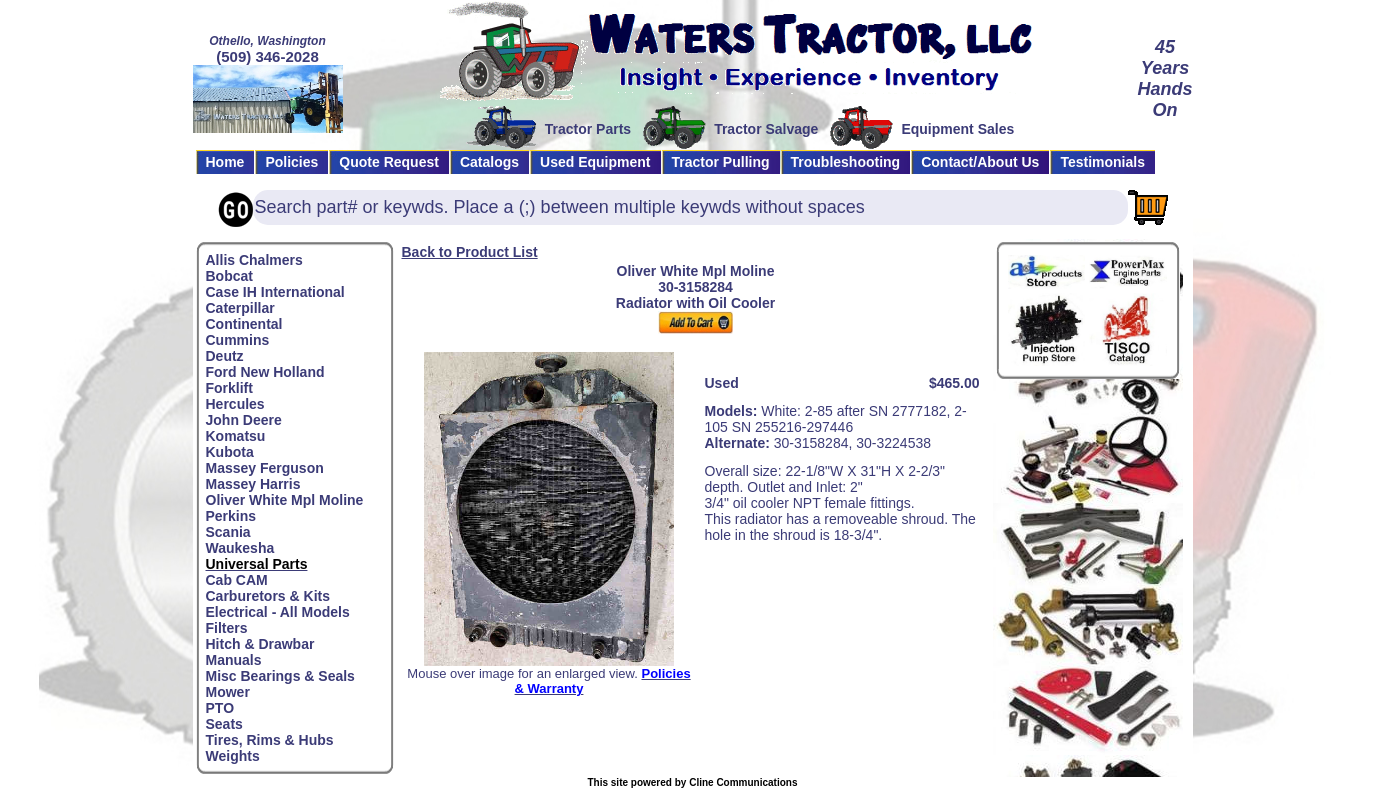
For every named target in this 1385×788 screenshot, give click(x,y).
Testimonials (1102, 162)
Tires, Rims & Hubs (270, 740)
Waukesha (240, 548)
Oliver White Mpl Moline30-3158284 (696, 279)
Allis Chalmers (254, 260)
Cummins (238, 340)
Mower (228, 692)
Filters (227, 628)
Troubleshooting (846, 162)
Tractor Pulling (721, 162)
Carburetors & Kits (268, 596)
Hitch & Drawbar (260, 644)
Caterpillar (240, 308)
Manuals (234, 660)
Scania (228, 532)
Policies (291, 162)
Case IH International (275, 292)
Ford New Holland (265, 372)
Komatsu (236, 436)
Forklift (229, 388)
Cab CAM (237, 580)
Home (225, 162)
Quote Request (389, 162)
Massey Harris (253, 484)
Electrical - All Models (278, 612)
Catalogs (489, 162)
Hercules (235, 404)
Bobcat (229, 276)
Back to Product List (470, 252)
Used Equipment (595, 162)
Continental (244, 324)
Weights (233, 756)
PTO (220, 708)
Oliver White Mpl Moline (285, 500)
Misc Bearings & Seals (280, 676)
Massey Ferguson (265, 468)
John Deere (244, 420)
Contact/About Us (980, 162)
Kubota (230, 452)
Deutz (225, 356)
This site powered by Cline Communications (692, 782)
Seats (224, 724)
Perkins (231, 516)
